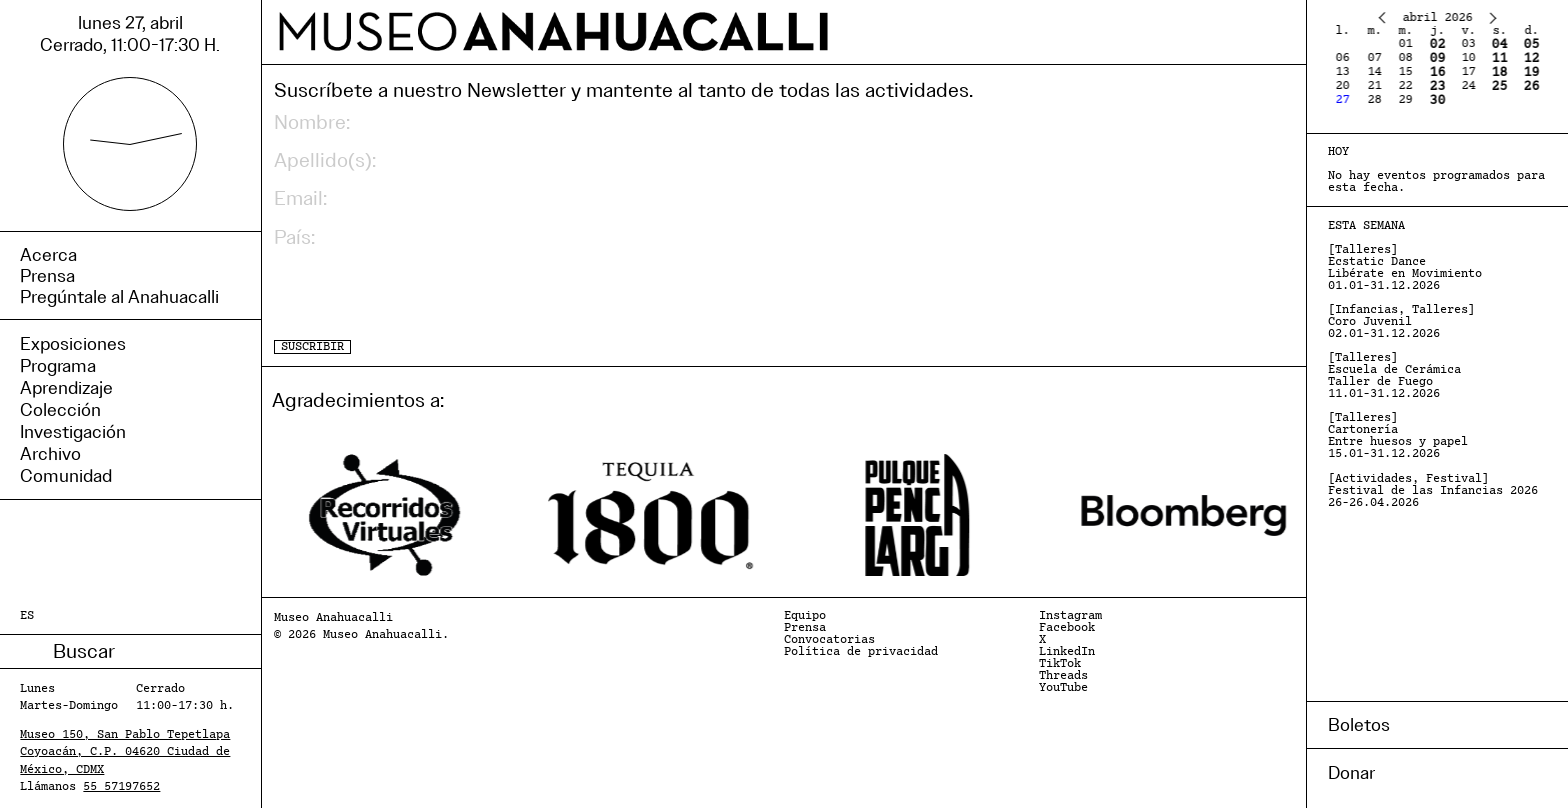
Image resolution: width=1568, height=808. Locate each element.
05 (1531, 44)
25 (1500, 86)
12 (1531, 58)
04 (1500, 44)
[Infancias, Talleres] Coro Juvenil (1401, 322)
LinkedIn (1067, 652)
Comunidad (66, 476)
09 (1437, 58)
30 (1437, 100)
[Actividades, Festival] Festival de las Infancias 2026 (1433, 491)
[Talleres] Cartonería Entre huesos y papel (1398, 436)
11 (1500, 58)
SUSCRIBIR (312, 347)
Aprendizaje (66, 388)
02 (1437, 44)
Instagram (1070, 616)
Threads (1063, 676)
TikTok (1060, 664)
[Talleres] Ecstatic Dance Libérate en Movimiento (1405, 268)
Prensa (805, 628)
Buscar (36, 651)
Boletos (1359, 725)
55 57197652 (121, 787)
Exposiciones (73, 344)
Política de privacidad (861, 652)
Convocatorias (829, 640)
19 (1531, 72)
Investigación (73, 432)
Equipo (805, 616)
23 (1437, 86)
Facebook (1067, 628)
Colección (60, 410)
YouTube (1063, 688)
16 (1437, 72)
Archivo (50, 454)
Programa (58, 366)
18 (1500, 72)
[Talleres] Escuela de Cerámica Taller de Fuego (1394, 376)
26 (1531, 86)
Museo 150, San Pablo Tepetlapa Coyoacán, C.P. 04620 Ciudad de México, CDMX (125, 752)
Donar (1351, 773)
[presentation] (426, 295)
